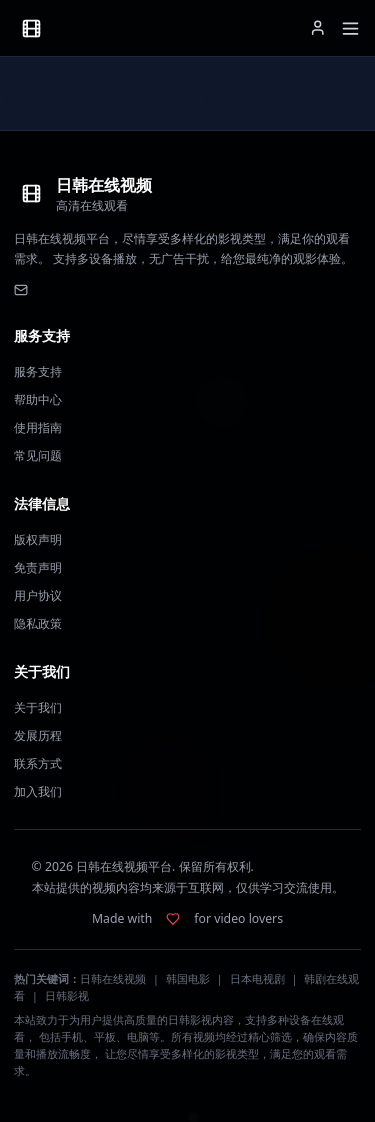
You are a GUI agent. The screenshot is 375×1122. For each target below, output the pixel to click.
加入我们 (38, 791)
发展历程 (38, 735)
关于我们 (38, 707)
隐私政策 (38, 623)
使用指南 (38, 427)
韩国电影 (188, 979)
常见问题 (38, 455)
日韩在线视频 (113, 979)
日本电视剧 (257, 979)
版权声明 (38, 539)
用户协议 (38, 595)
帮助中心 (38, 399)
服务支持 (38, 371)
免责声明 (38, 567)
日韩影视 (67, 996)
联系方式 (38, 763)
